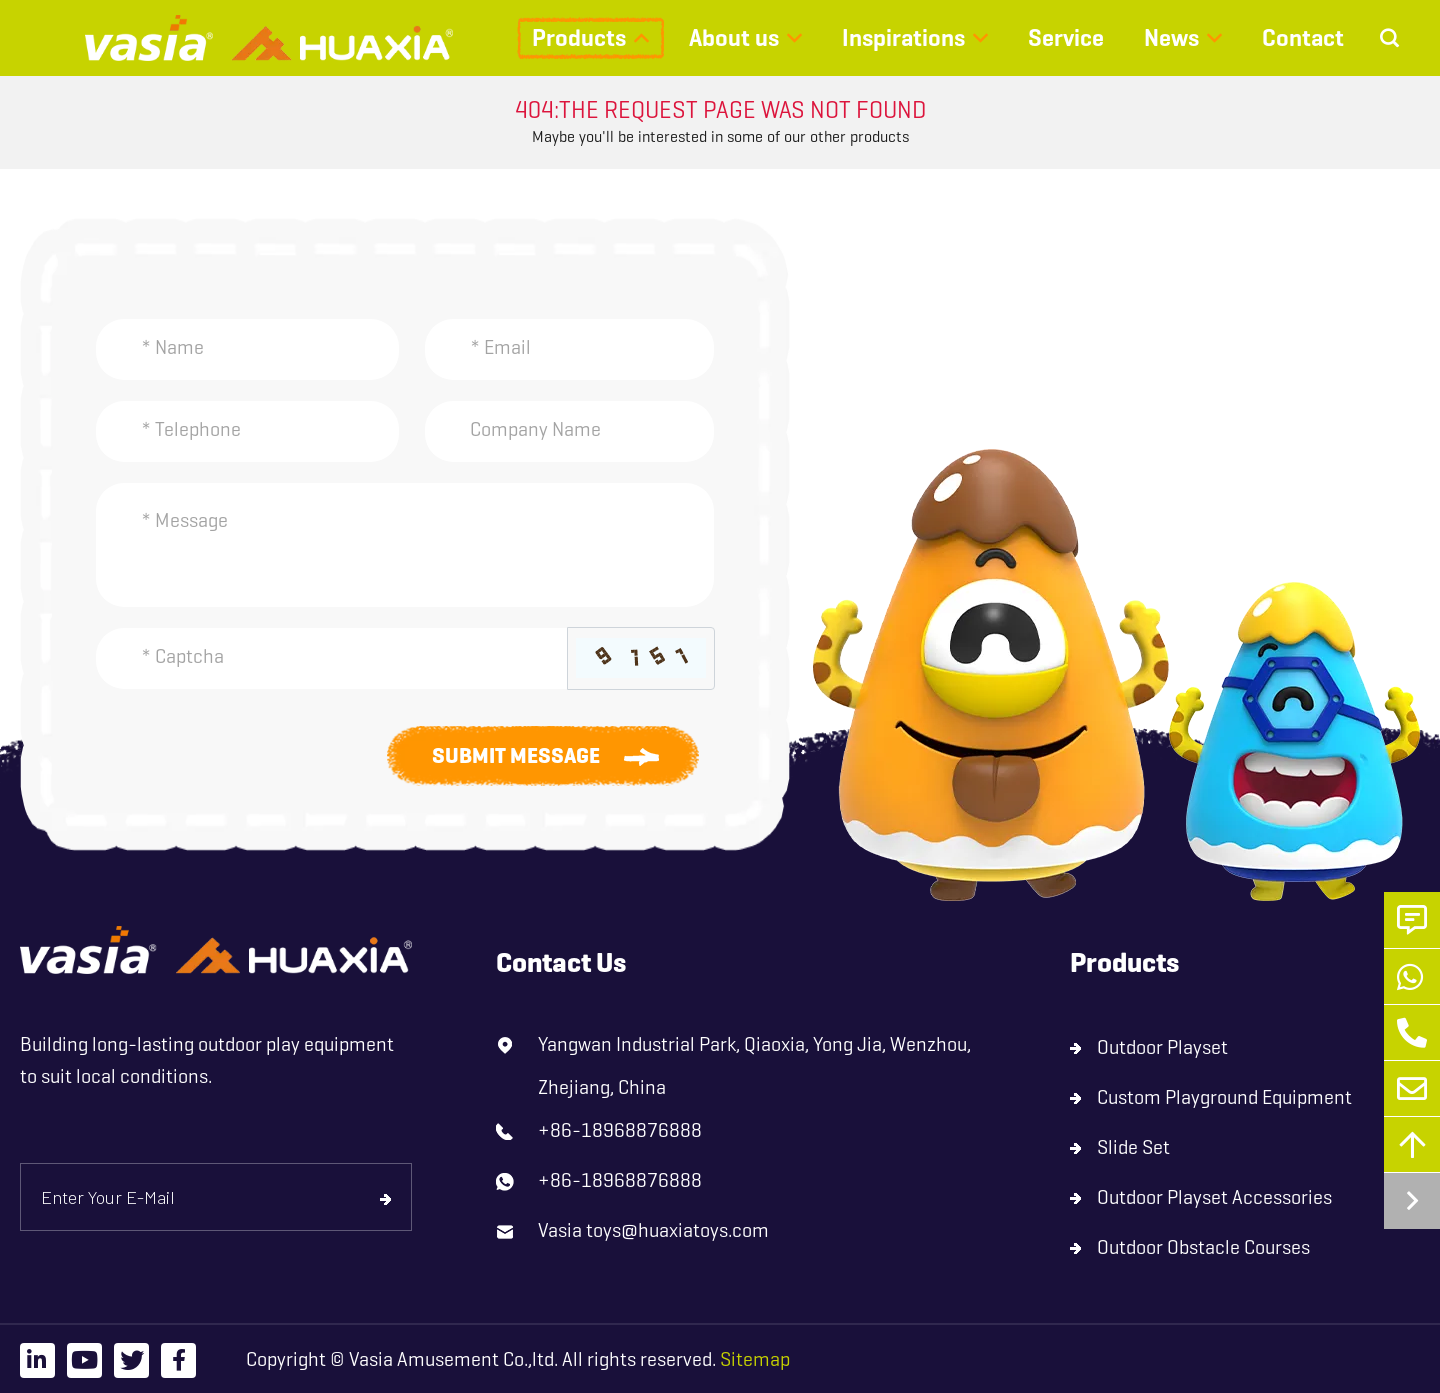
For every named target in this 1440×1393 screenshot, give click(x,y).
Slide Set (1133, 1147)
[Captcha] (331, 658)
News (1171, 38)
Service (1066, 38)
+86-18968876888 (620, 1130)
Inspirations (903, 38)
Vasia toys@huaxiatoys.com (653, 1230)
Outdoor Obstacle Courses (1203, 1247)
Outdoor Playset (1162, 1047)
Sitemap (755, 1359)
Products (579, 38)
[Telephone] (247, 431)
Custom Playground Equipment (1224, 1097)
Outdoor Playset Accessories (1214, 1197)
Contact (1303, 38)
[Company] (569, 431)
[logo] (216, 950)
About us (734, 38)
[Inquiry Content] (405, 545)
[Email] (569, 349)
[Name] (247, 349)
